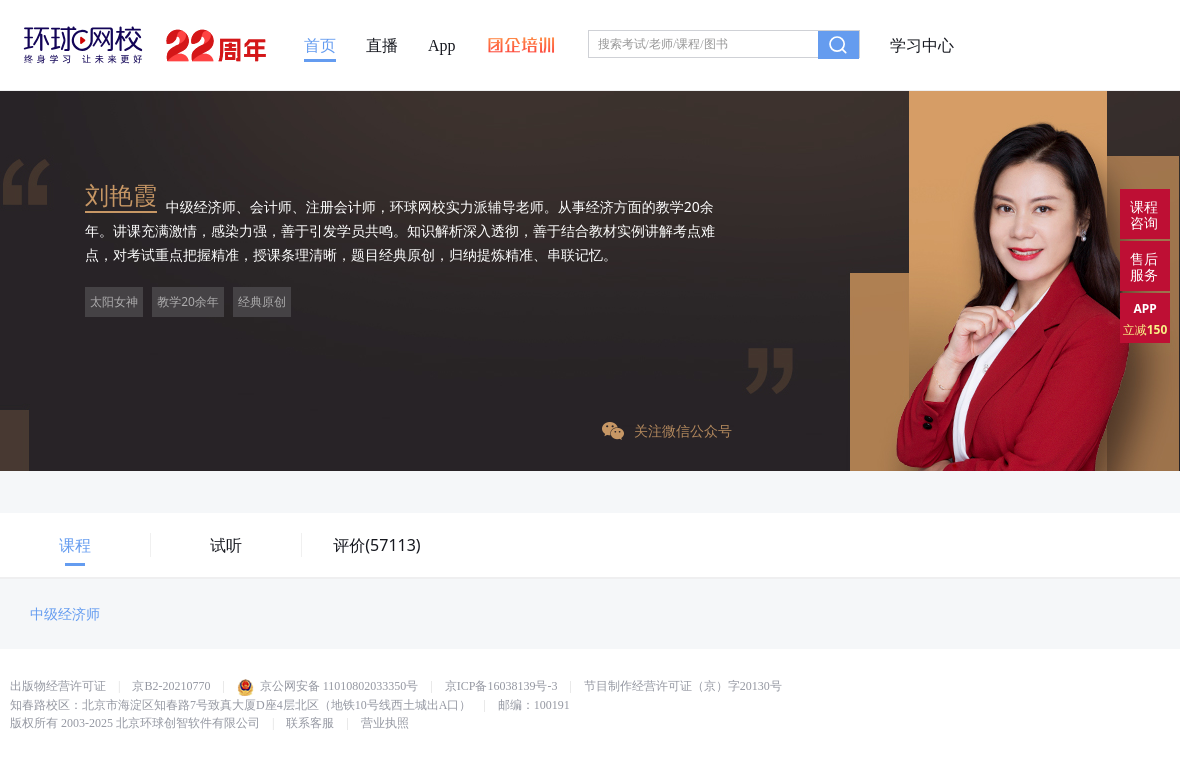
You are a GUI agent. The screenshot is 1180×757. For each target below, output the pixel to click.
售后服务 (1144, 266)
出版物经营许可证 (58, 686)
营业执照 (385, 723)
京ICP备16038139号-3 (501, 686)
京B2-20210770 (171, 686)
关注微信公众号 (667, 430)
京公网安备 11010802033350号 (328, 686)
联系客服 (310, 723)
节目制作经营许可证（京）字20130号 (683, 686)
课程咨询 (1144, 214)
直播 (382, 46)
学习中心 (922, 46)
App (442, 46)
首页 (320, 46)
